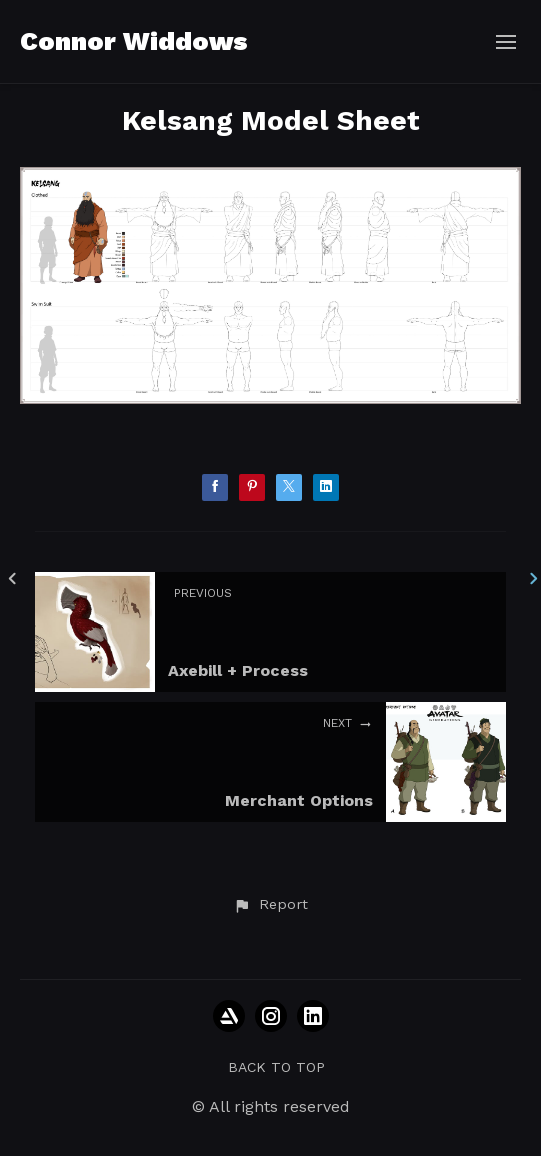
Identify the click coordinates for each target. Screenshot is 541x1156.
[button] (270, 905)
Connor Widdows (134, 41)
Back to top (276, 1067)
